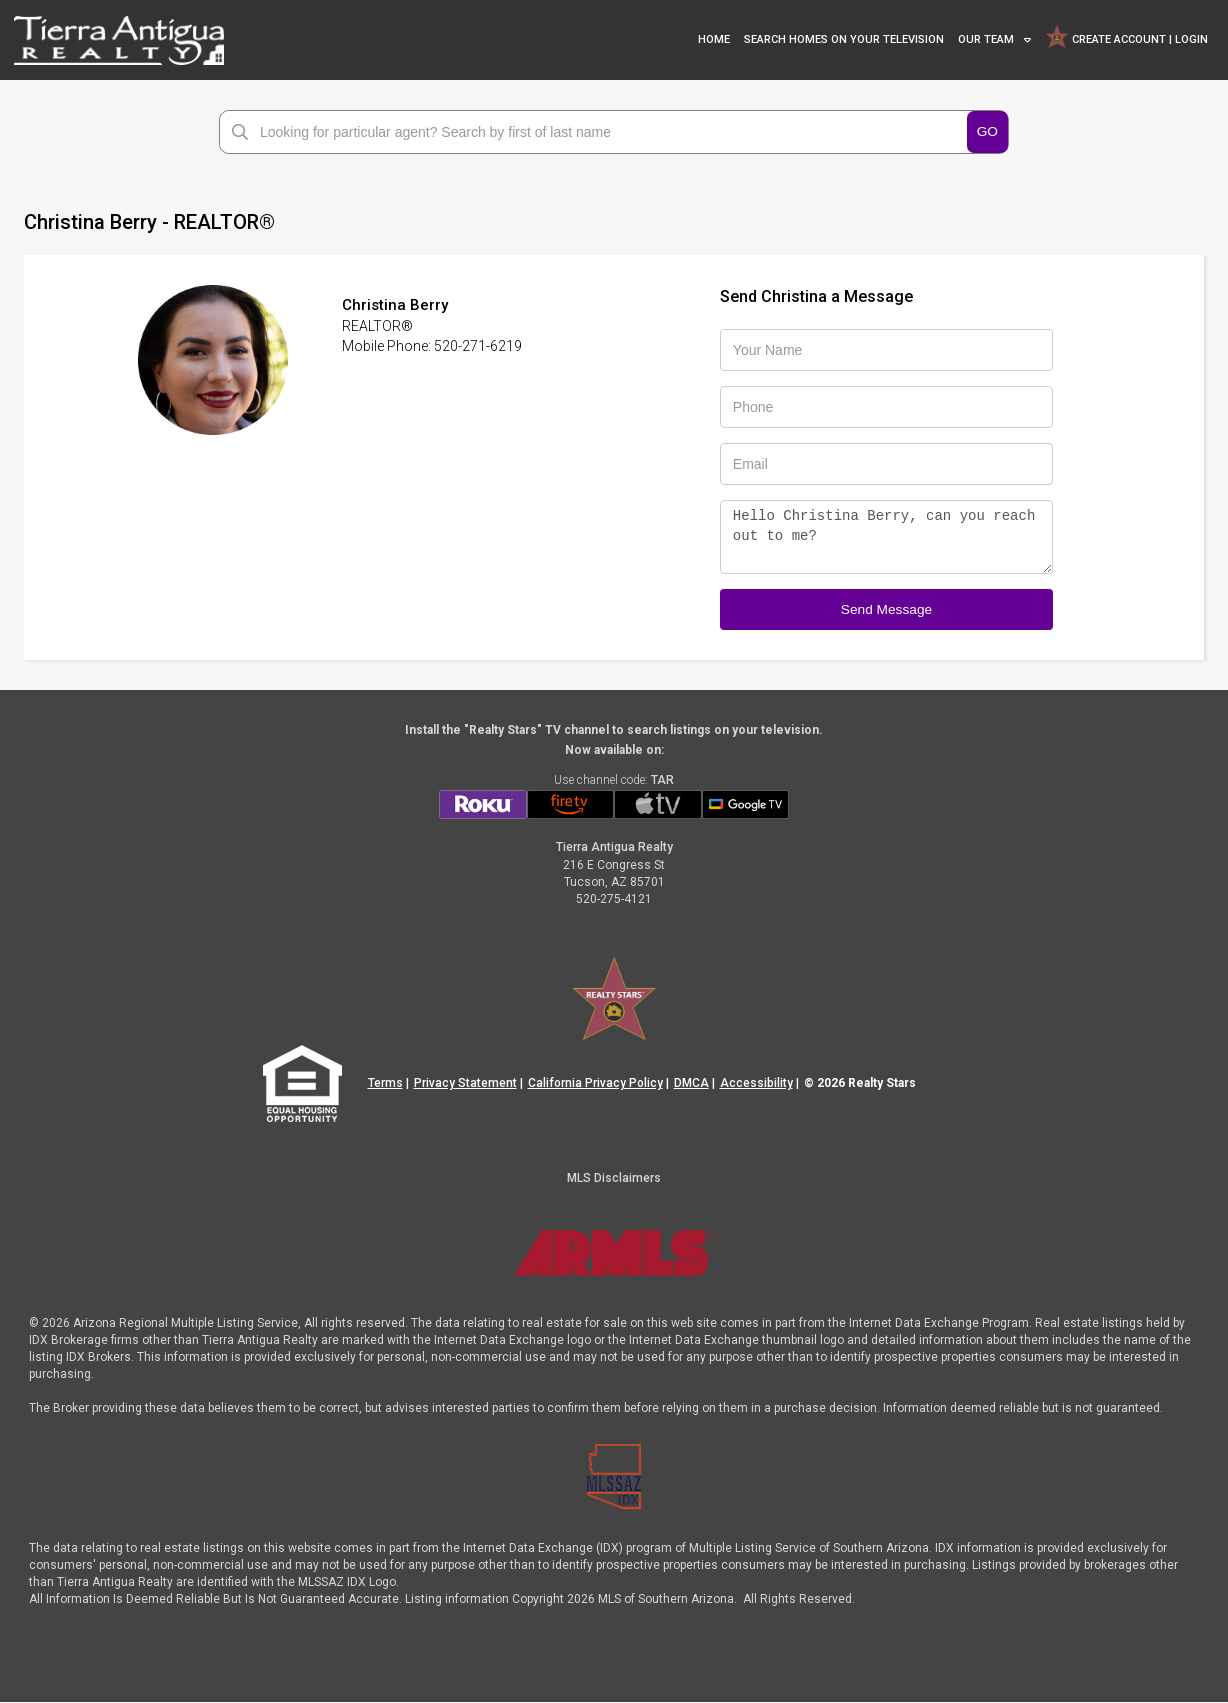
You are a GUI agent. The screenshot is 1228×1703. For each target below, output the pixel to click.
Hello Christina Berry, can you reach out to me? (886, 537)
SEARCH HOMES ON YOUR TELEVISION (844, 39)
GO (987, 131)
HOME (714, 39)
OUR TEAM (986, 39)
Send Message (886, 609)
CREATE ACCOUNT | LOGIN (1126, 36)
